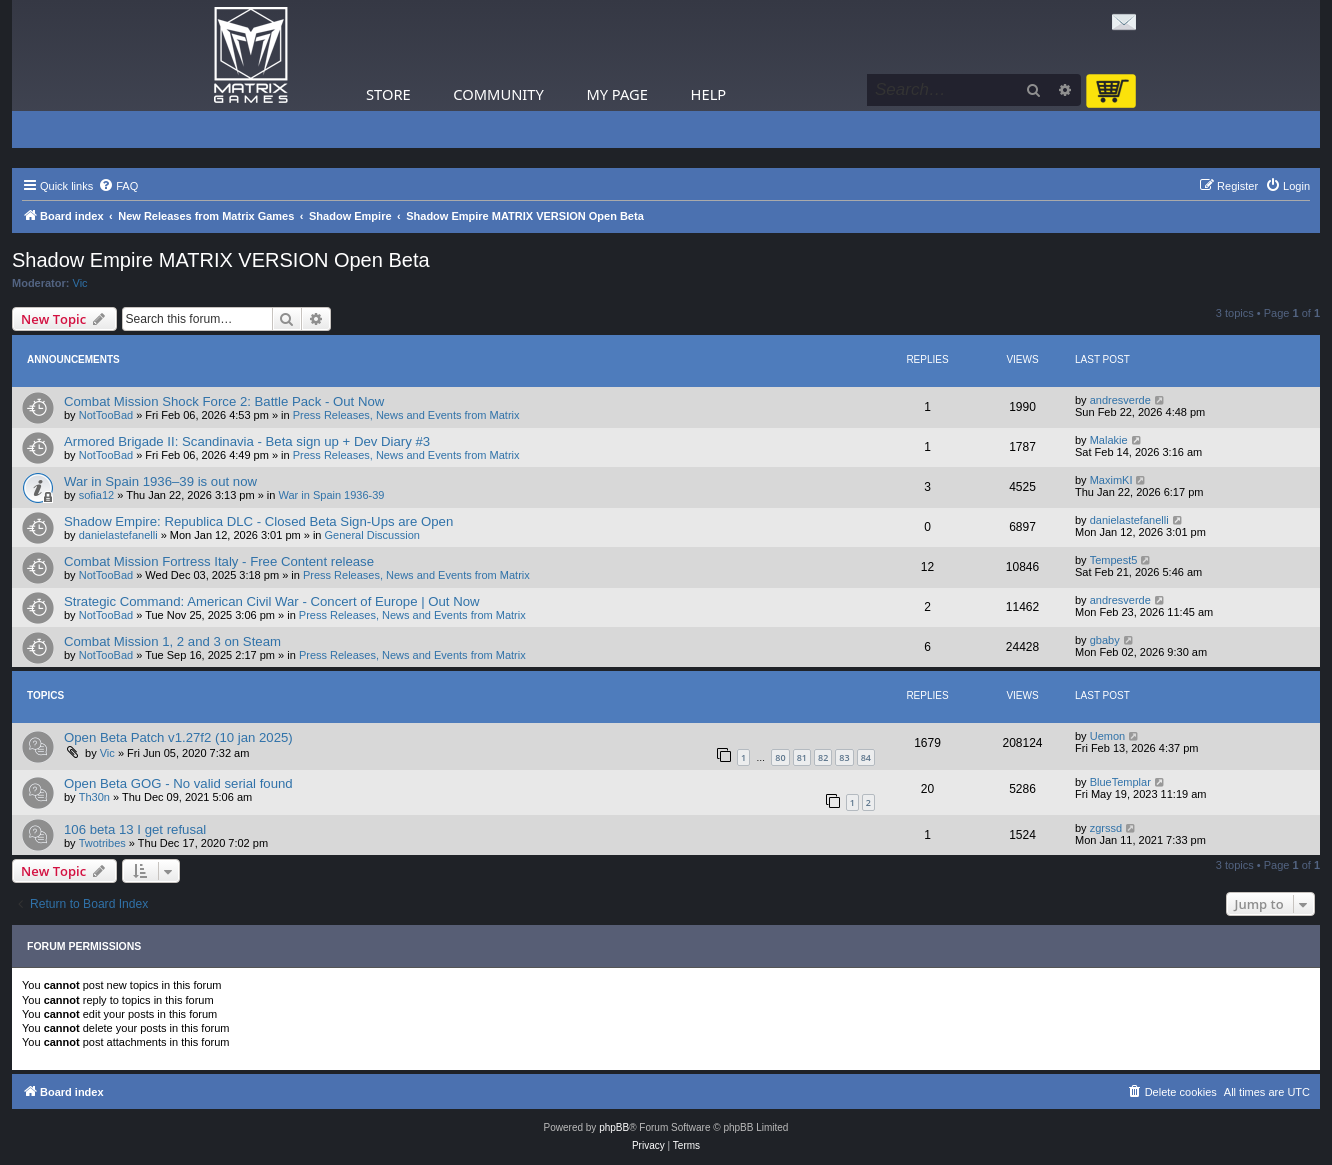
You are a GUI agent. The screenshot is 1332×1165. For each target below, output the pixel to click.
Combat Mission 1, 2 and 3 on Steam (172, 641)
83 (844, 757)
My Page (617, 94)
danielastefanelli (118, 535)
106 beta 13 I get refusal (135, 829)
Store (388, 94)
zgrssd (1106, 828)
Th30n (94, 797)
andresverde (1120, 400)
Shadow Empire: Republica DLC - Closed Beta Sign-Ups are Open (258, 521)
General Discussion (372, 535)
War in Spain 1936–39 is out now (160, 481)
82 (823, 757)
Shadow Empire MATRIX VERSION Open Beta (221, 260)
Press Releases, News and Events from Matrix (406, 415)
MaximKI (1111, 480)
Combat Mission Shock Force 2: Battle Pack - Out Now (224, 401)
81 (802, 757)
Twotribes (102, 843)
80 (780, 757)
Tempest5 (1114, 560)
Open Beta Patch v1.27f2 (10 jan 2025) (178, 737)
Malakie (1109, 440)
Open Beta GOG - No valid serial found (178, 783)
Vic (80, 283)
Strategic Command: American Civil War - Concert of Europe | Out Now (272, 601)
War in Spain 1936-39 (332, 495)
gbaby (1105, 640)
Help (709, 94)
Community (498, 94)
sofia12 (96, 495)
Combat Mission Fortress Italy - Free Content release (219, 561)
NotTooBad (106, 415)
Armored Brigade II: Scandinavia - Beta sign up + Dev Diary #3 (247, 441)
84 (866, 757)
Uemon (1107, 736)
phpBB (614, 1127)
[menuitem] (118, 186)
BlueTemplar (1120, 782)
